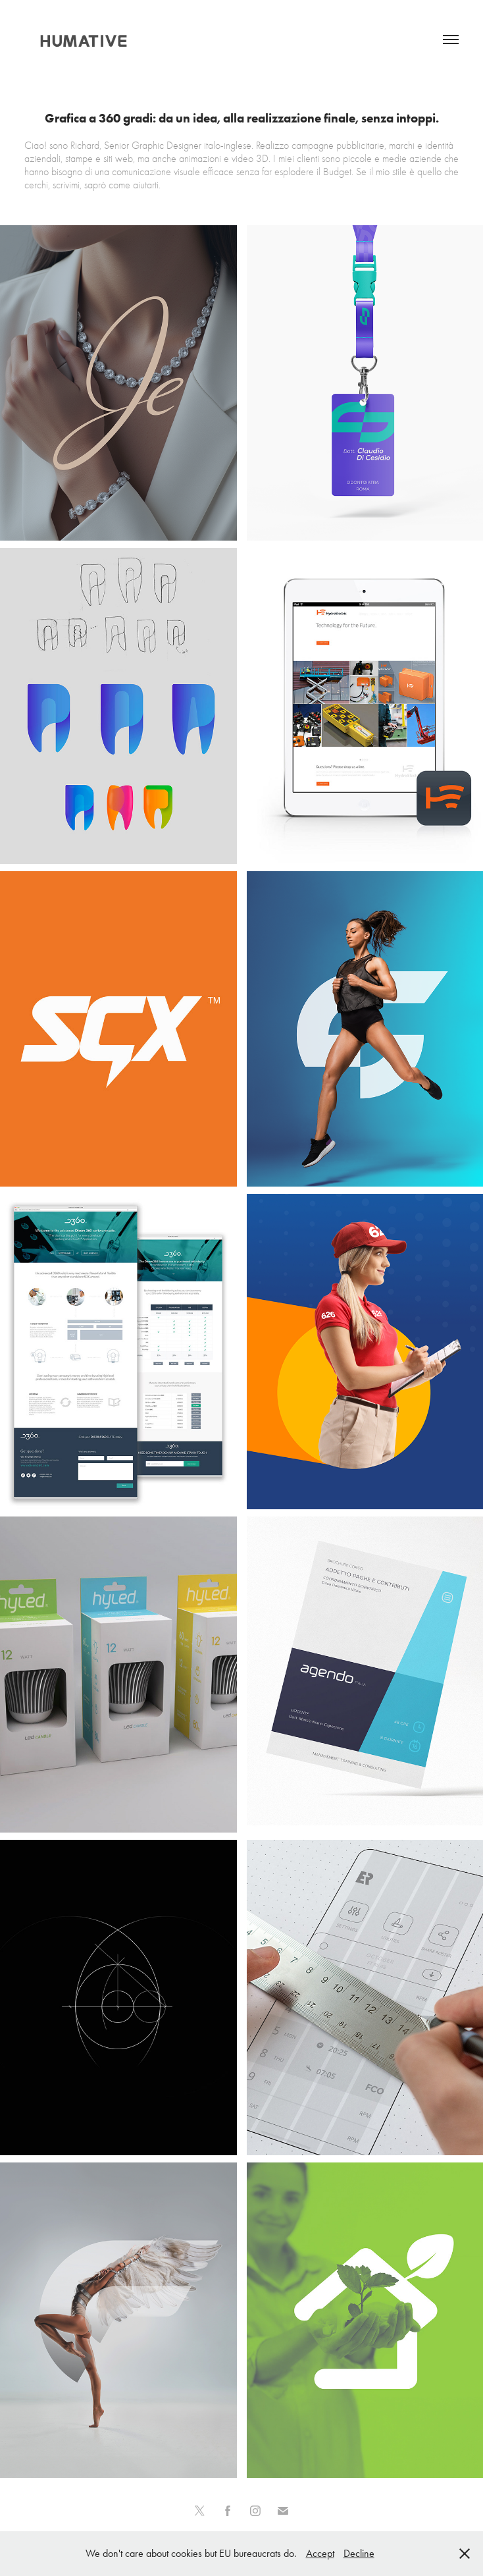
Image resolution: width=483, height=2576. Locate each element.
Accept (320, 2553)
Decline (358, 2553)
